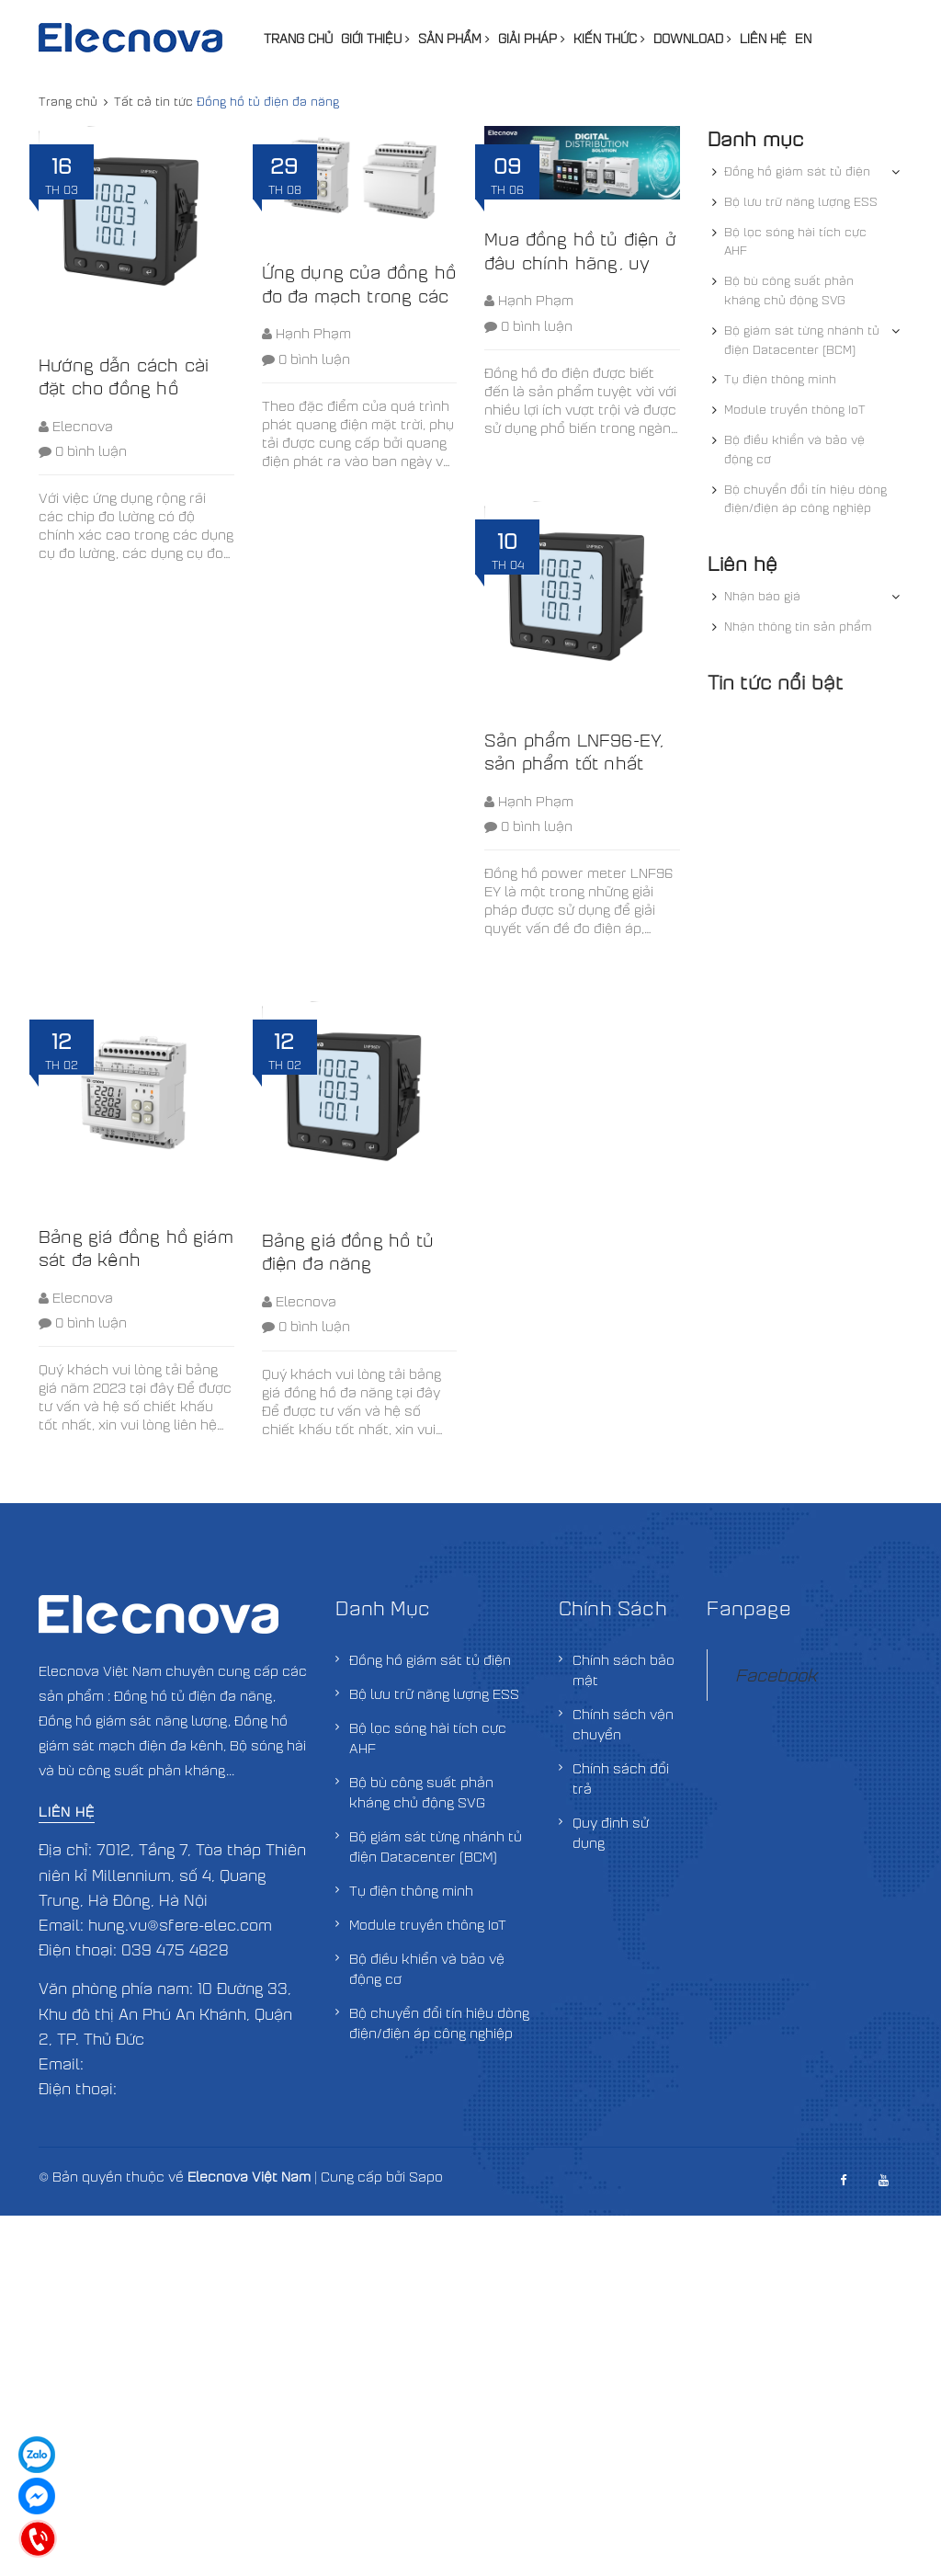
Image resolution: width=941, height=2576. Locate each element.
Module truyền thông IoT (795, 409)
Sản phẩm (454, 38)
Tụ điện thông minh (780, 378)
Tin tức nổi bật (776, 681)
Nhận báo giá (762, 595)
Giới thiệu (375, 38)
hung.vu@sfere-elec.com (180, 1924)
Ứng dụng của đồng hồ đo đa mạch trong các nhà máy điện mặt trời (359, 294)
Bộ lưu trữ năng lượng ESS (801, 201)
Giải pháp (531, 38)
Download (692, 38)
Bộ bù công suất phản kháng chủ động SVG (789, 290)
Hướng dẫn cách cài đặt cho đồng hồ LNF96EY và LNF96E (127, 387)
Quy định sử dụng (611, 1832)
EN (803, 38)
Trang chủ (298, 38)
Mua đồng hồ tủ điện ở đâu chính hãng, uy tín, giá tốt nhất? (579, 261)
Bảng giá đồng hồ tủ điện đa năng (348, 1251)
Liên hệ (763, 38)
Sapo (426, 2176)
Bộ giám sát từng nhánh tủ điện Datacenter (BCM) (801, 340)
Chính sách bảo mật (624, 1669)
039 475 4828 (175, 1949)
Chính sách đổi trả (621, 1778)
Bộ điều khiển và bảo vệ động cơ (794, 449)
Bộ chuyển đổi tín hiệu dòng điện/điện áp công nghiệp (805, 499)
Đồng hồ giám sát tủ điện (797, 171)
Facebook (776, 1674)
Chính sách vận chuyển (623, 1723)
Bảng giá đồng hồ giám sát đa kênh (136, 1247)
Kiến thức (609, 38)
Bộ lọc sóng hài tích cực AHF (795, 241)
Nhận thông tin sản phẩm (798, 626)
